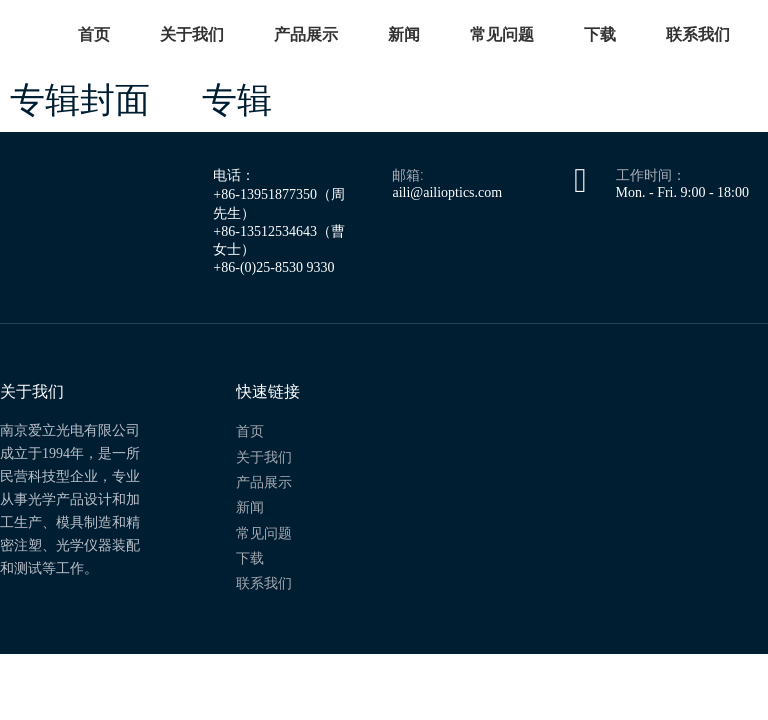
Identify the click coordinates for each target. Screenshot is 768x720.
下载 (600, 34)
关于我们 (192, 34)
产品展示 (306, 34)
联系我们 (698, 34)
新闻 (404, 34)
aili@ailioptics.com (447, 192)
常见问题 (502, 34)
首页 (94, 34)
